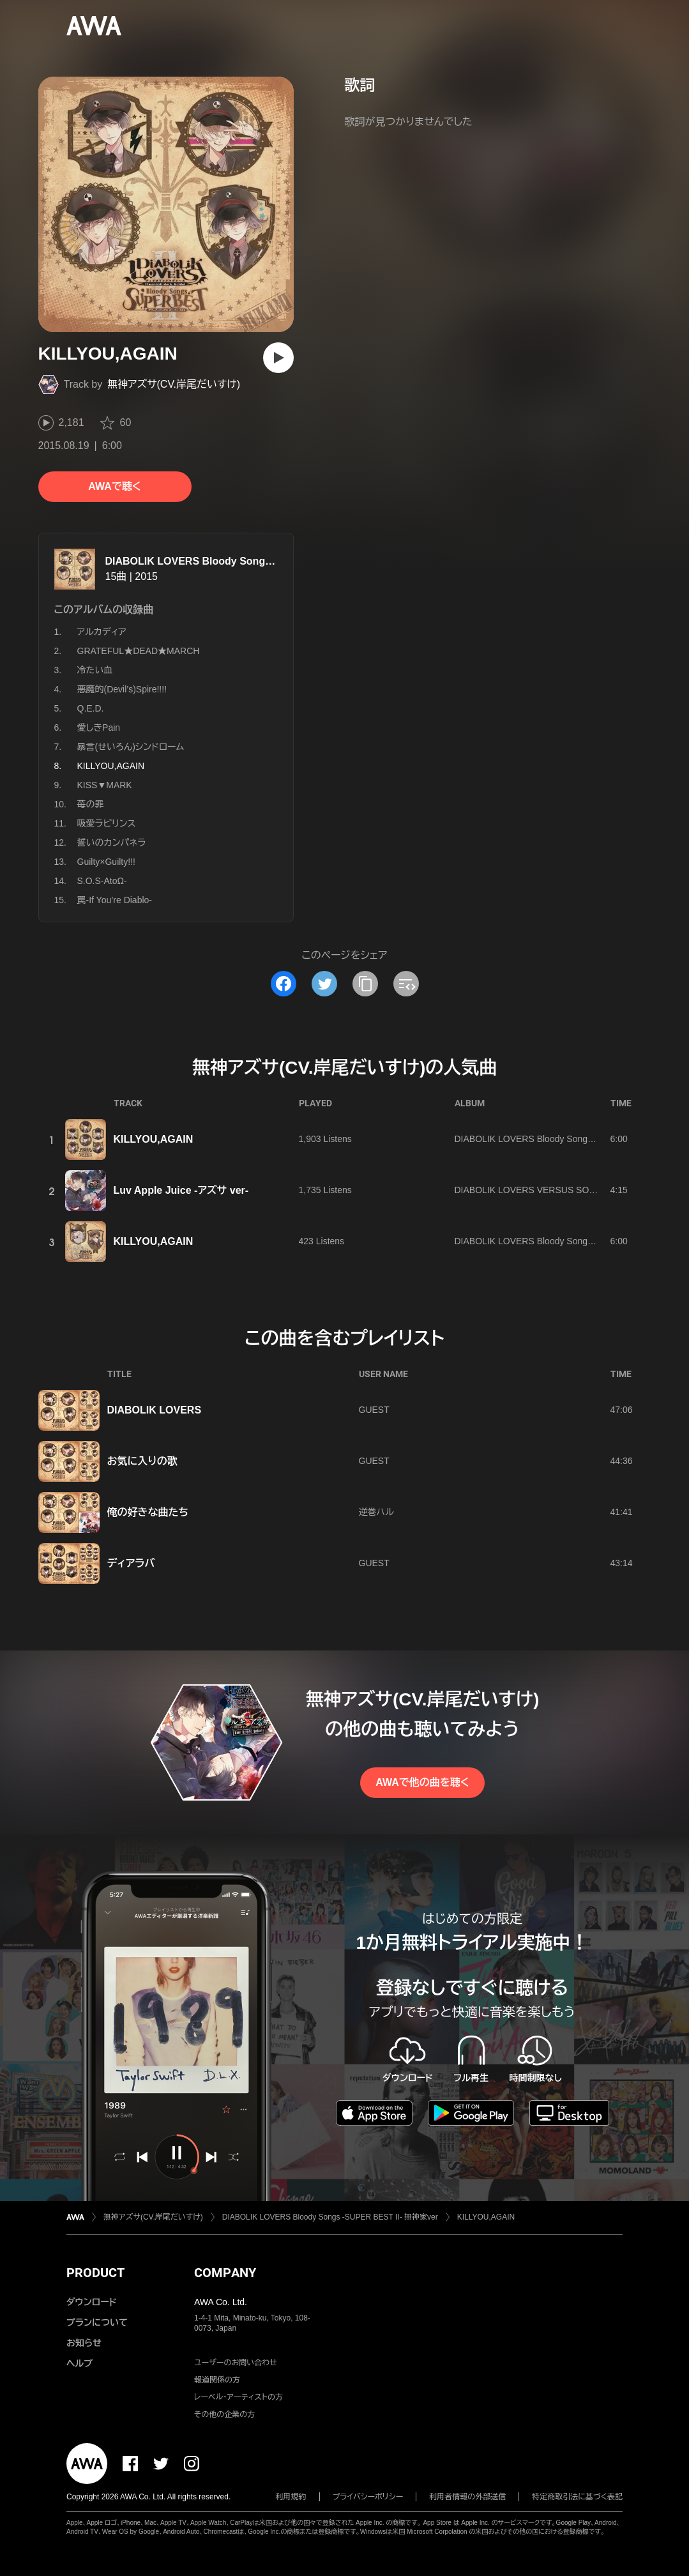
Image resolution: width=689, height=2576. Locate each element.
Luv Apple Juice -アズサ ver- (181, 1190)
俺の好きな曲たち (148, 1512)
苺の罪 (90, 804)
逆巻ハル (376, 1512)
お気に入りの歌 (142, 1461)
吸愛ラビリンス (106, 823)
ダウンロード (91, 2302)
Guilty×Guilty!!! (106, 862)
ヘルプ (79, 2363)
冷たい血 (95, 670)
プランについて (97, 2322)
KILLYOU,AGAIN (153, 1139)
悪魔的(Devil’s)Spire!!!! (122, 689)
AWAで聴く (114, 486)
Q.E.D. (90, 708)
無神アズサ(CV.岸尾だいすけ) (173, 384)
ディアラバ (131, 1563)
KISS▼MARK (104, 785)
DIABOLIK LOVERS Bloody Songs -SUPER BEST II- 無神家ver (254, 561)
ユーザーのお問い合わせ (235, 2362)
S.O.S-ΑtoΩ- (102, 881)
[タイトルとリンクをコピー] (365, 983)
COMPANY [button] (225, 2272)
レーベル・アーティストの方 (238, 2397)
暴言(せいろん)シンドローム (131, 747)
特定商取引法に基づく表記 (577, 2496)
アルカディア (101, 632)
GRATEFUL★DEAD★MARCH (138, 651)
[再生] (278, 357)
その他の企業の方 (224, 2414)
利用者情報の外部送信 (467, 2496)
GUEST (374, 1410)
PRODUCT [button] (95, 2272)
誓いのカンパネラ (111, 842)
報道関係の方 (217, 2379)
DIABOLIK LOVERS (154, 1410)
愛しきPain (99, 727)
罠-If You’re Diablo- (115, 900)
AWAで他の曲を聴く (422, 1782)
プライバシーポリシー (368, 2496)
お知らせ (84, 2343)
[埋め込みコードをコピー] (406, 983)
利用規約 (291, 2496)
